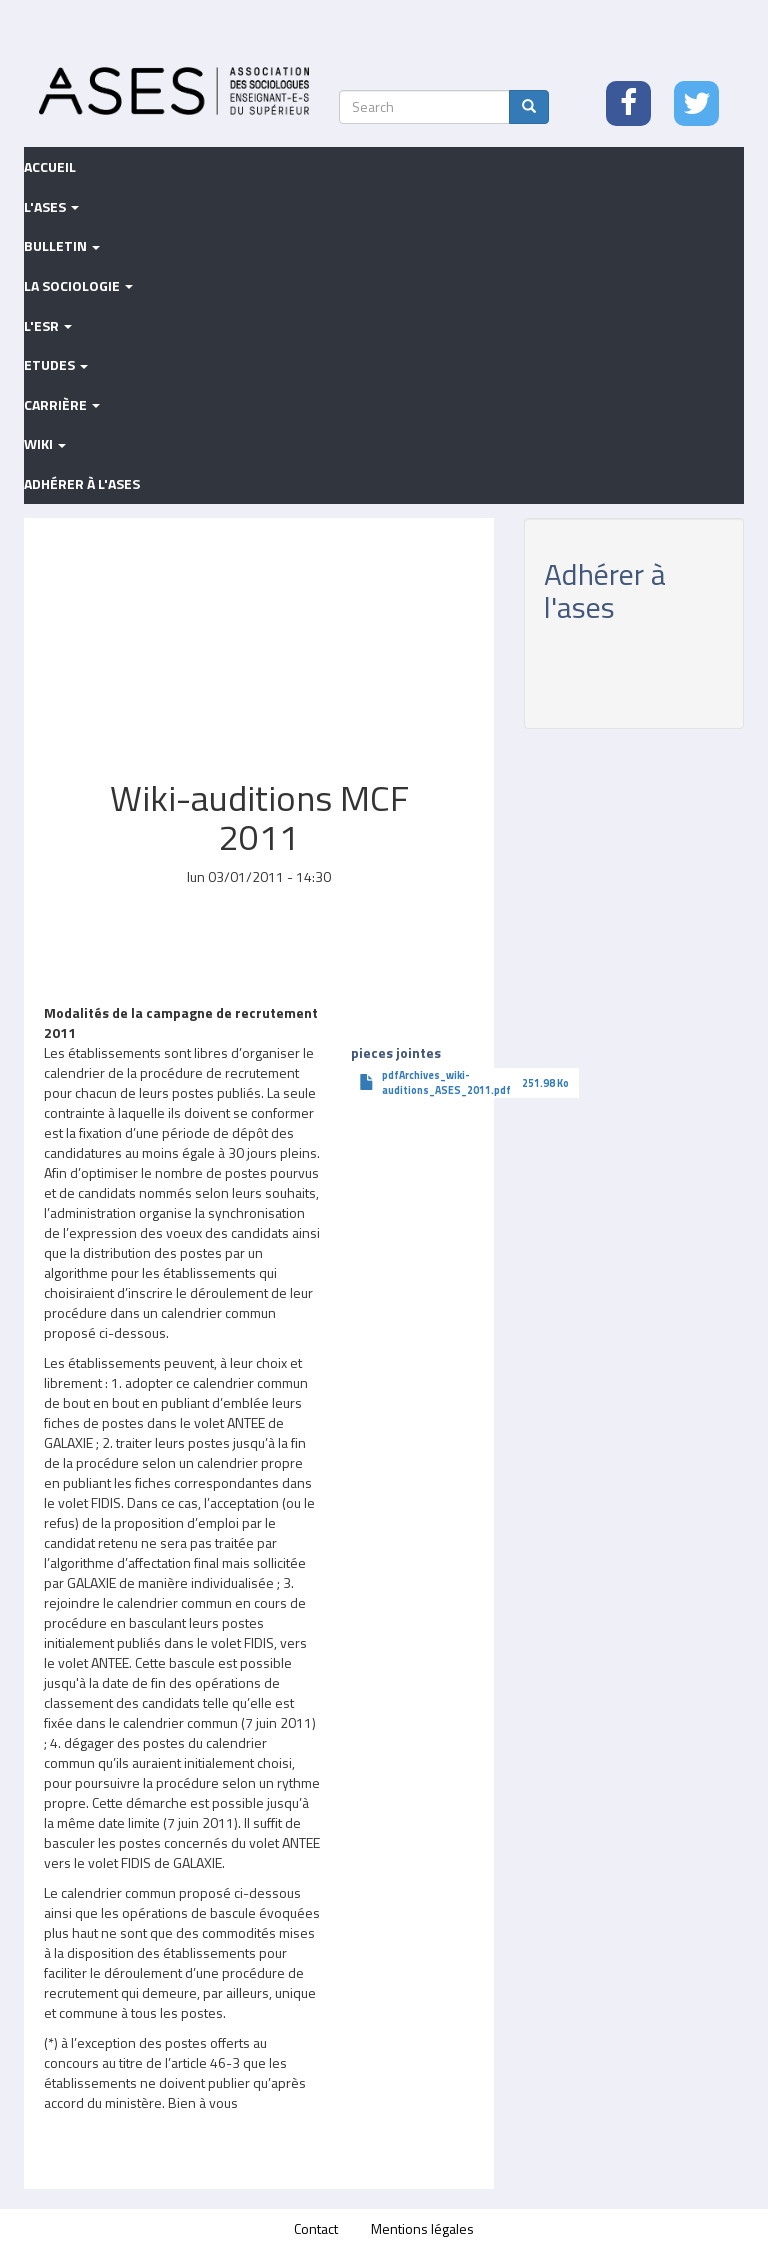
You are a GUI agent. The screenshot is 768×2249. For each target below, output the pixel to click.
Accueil (50, 166)
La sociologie (78, 285)
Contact (316, 2228)
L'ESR (48, 325)
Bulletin (62, 245)
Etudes (56, 364)
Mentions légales (422, 2228)
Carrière (62, 404)
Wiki (45, 443)
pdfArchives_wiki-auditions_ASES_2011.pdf (446, 1082)
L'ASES (51, 206)
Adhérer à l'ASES (82, 483)
